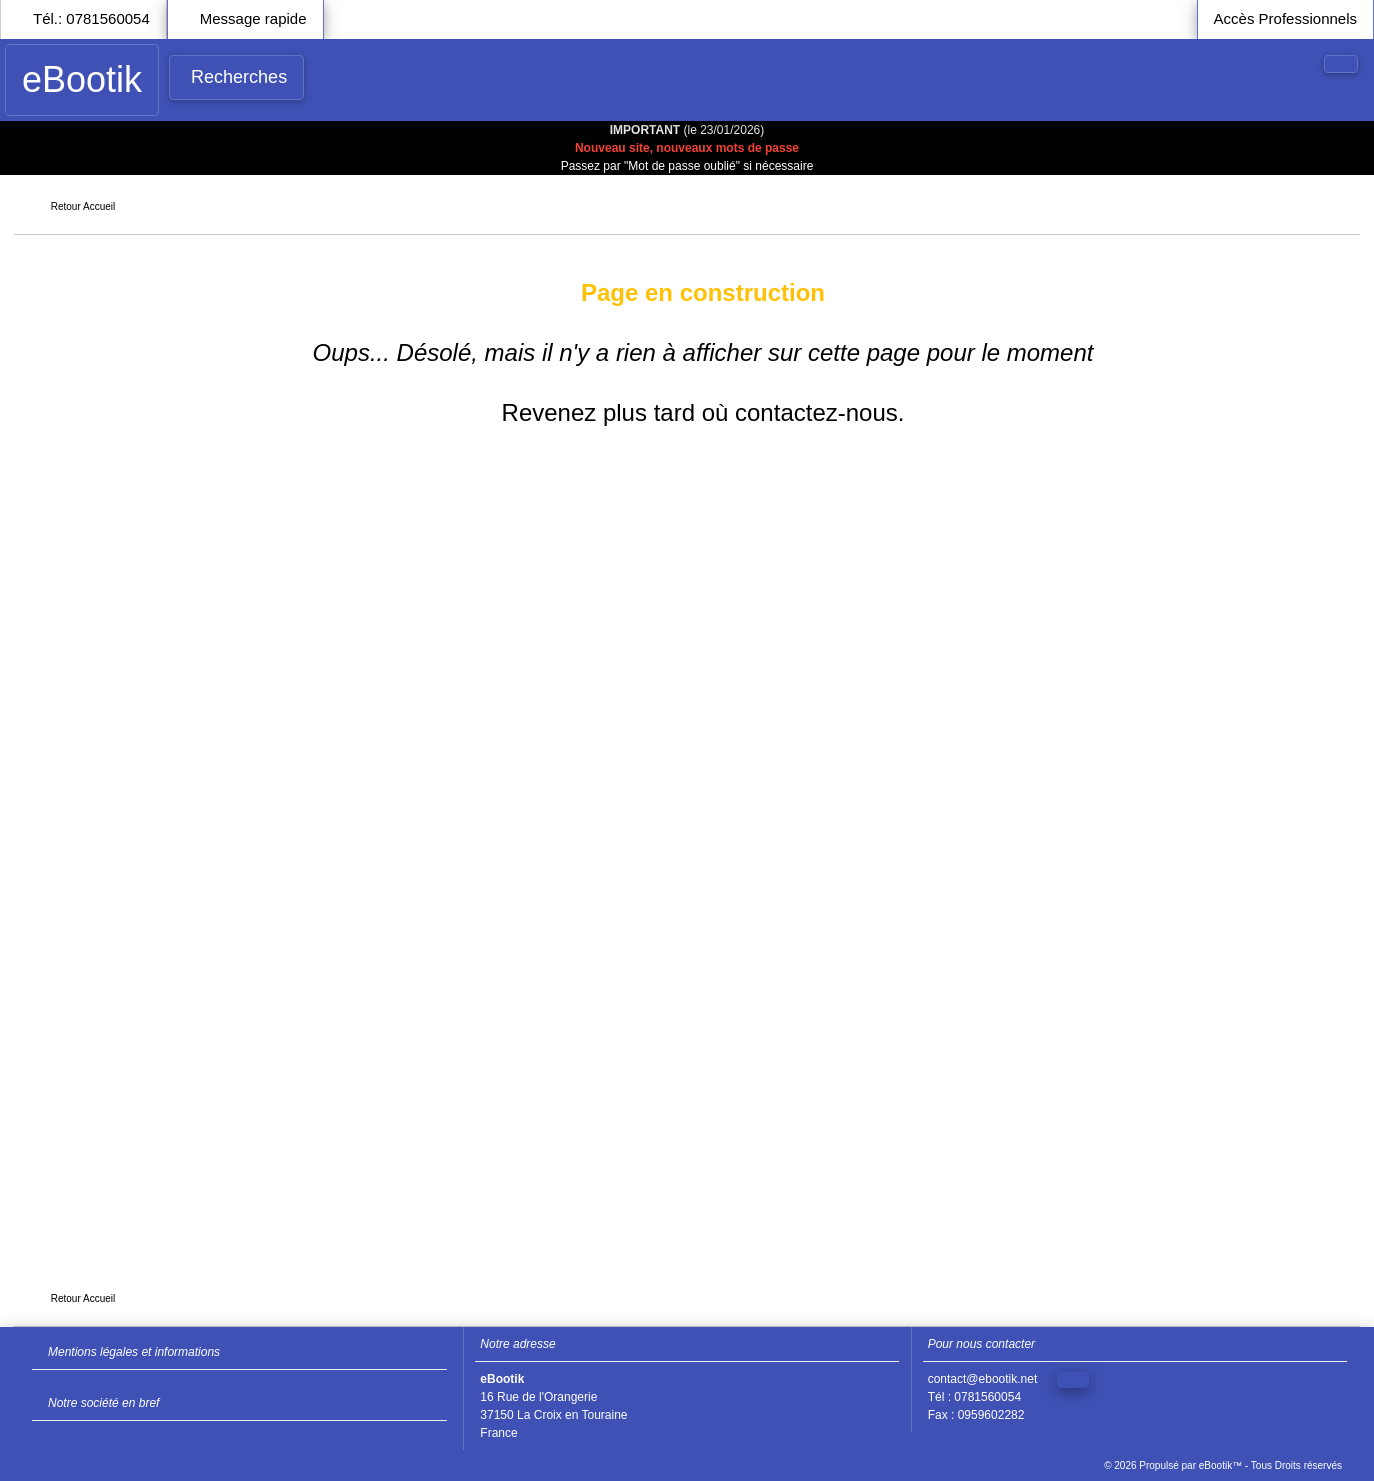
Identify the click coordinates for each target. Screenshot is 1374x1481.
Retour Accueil (83, 206)
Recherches (239, 77)
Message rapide (253, 18)
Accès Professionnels (1285, 18)
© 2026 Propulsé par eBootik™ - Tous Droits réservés (1223, 1465)
